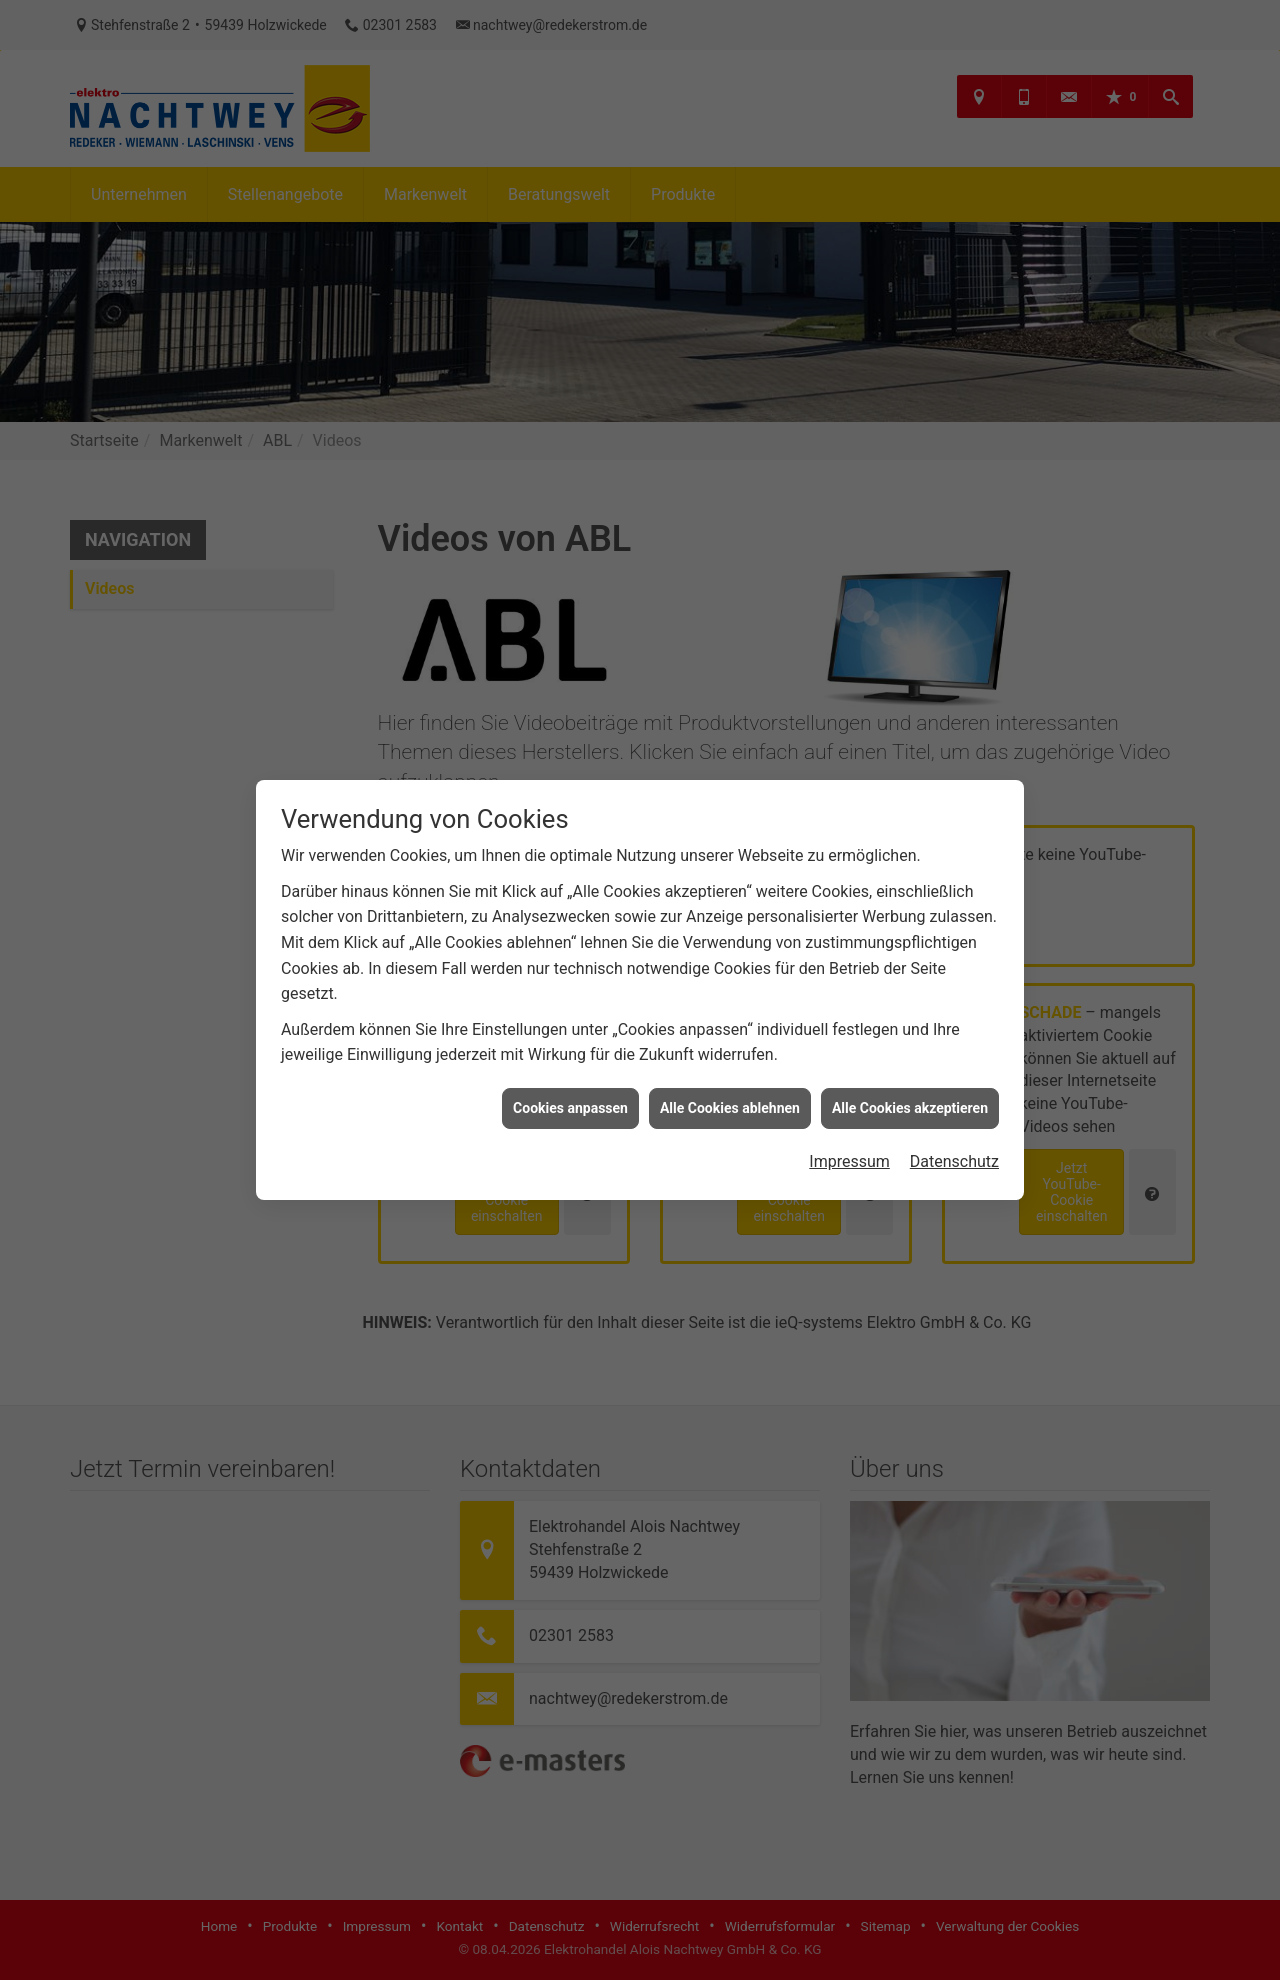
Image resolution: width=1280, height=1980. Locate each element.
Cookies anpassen (570, 1046)
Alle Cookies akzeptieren (910, 1046)
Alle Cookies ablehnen (730, 1046)
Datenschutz (954, 1099)
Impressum (849, 1099)
